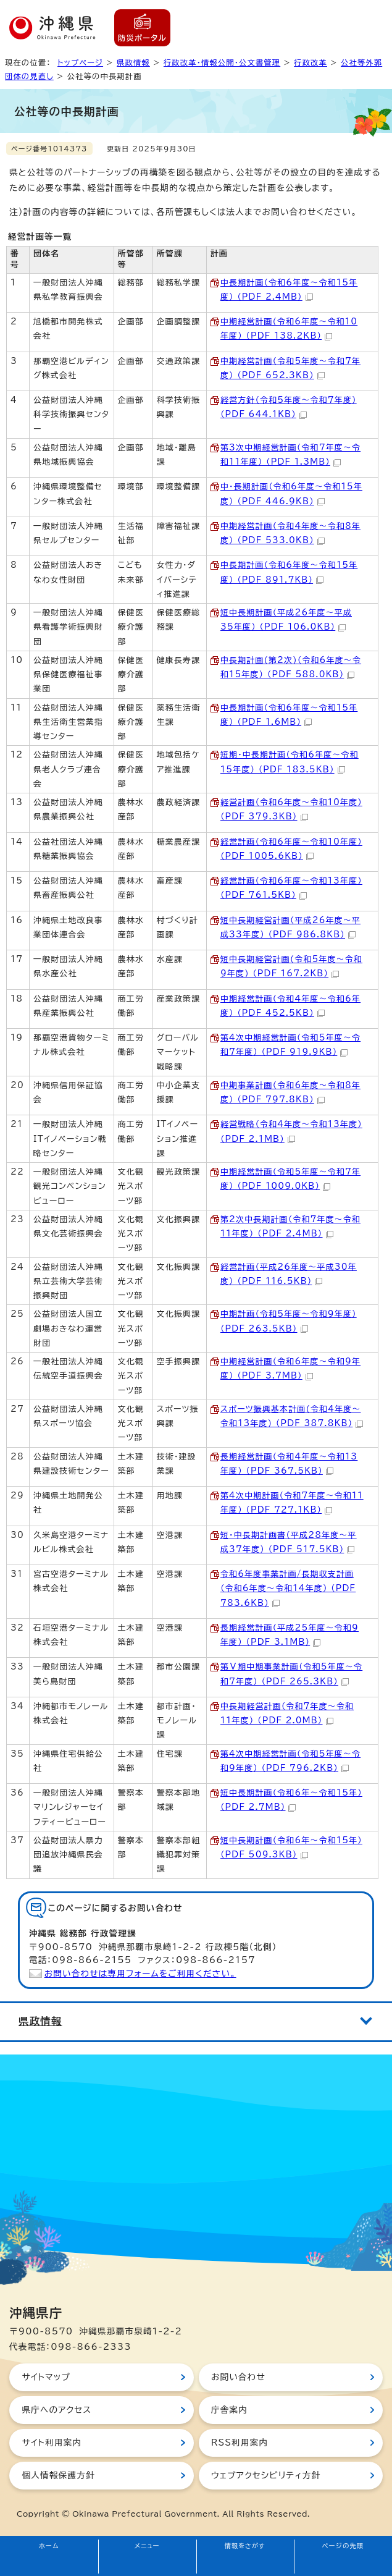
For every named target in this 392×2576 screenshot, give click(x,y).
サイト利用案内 (51, 2442)
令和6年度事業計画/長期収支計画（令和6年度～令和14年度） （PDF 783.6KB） (288, 1588)
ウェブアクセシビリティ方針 (266, 2475)
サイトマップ (46, 2377)
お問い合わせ (238, 2377)
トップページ (80, 62)
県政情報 (133, 62)
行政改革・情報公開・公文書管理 (222, 62)
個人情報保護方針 (58, 2475)
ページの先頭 (343, 2546)
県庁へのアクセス (56, 2409)
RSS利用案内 (239, 2442)
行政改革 (310, 62)
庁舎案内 (229, 2409)
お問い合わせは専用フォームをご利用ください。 (140, 1973)
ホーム (49, 2546)
